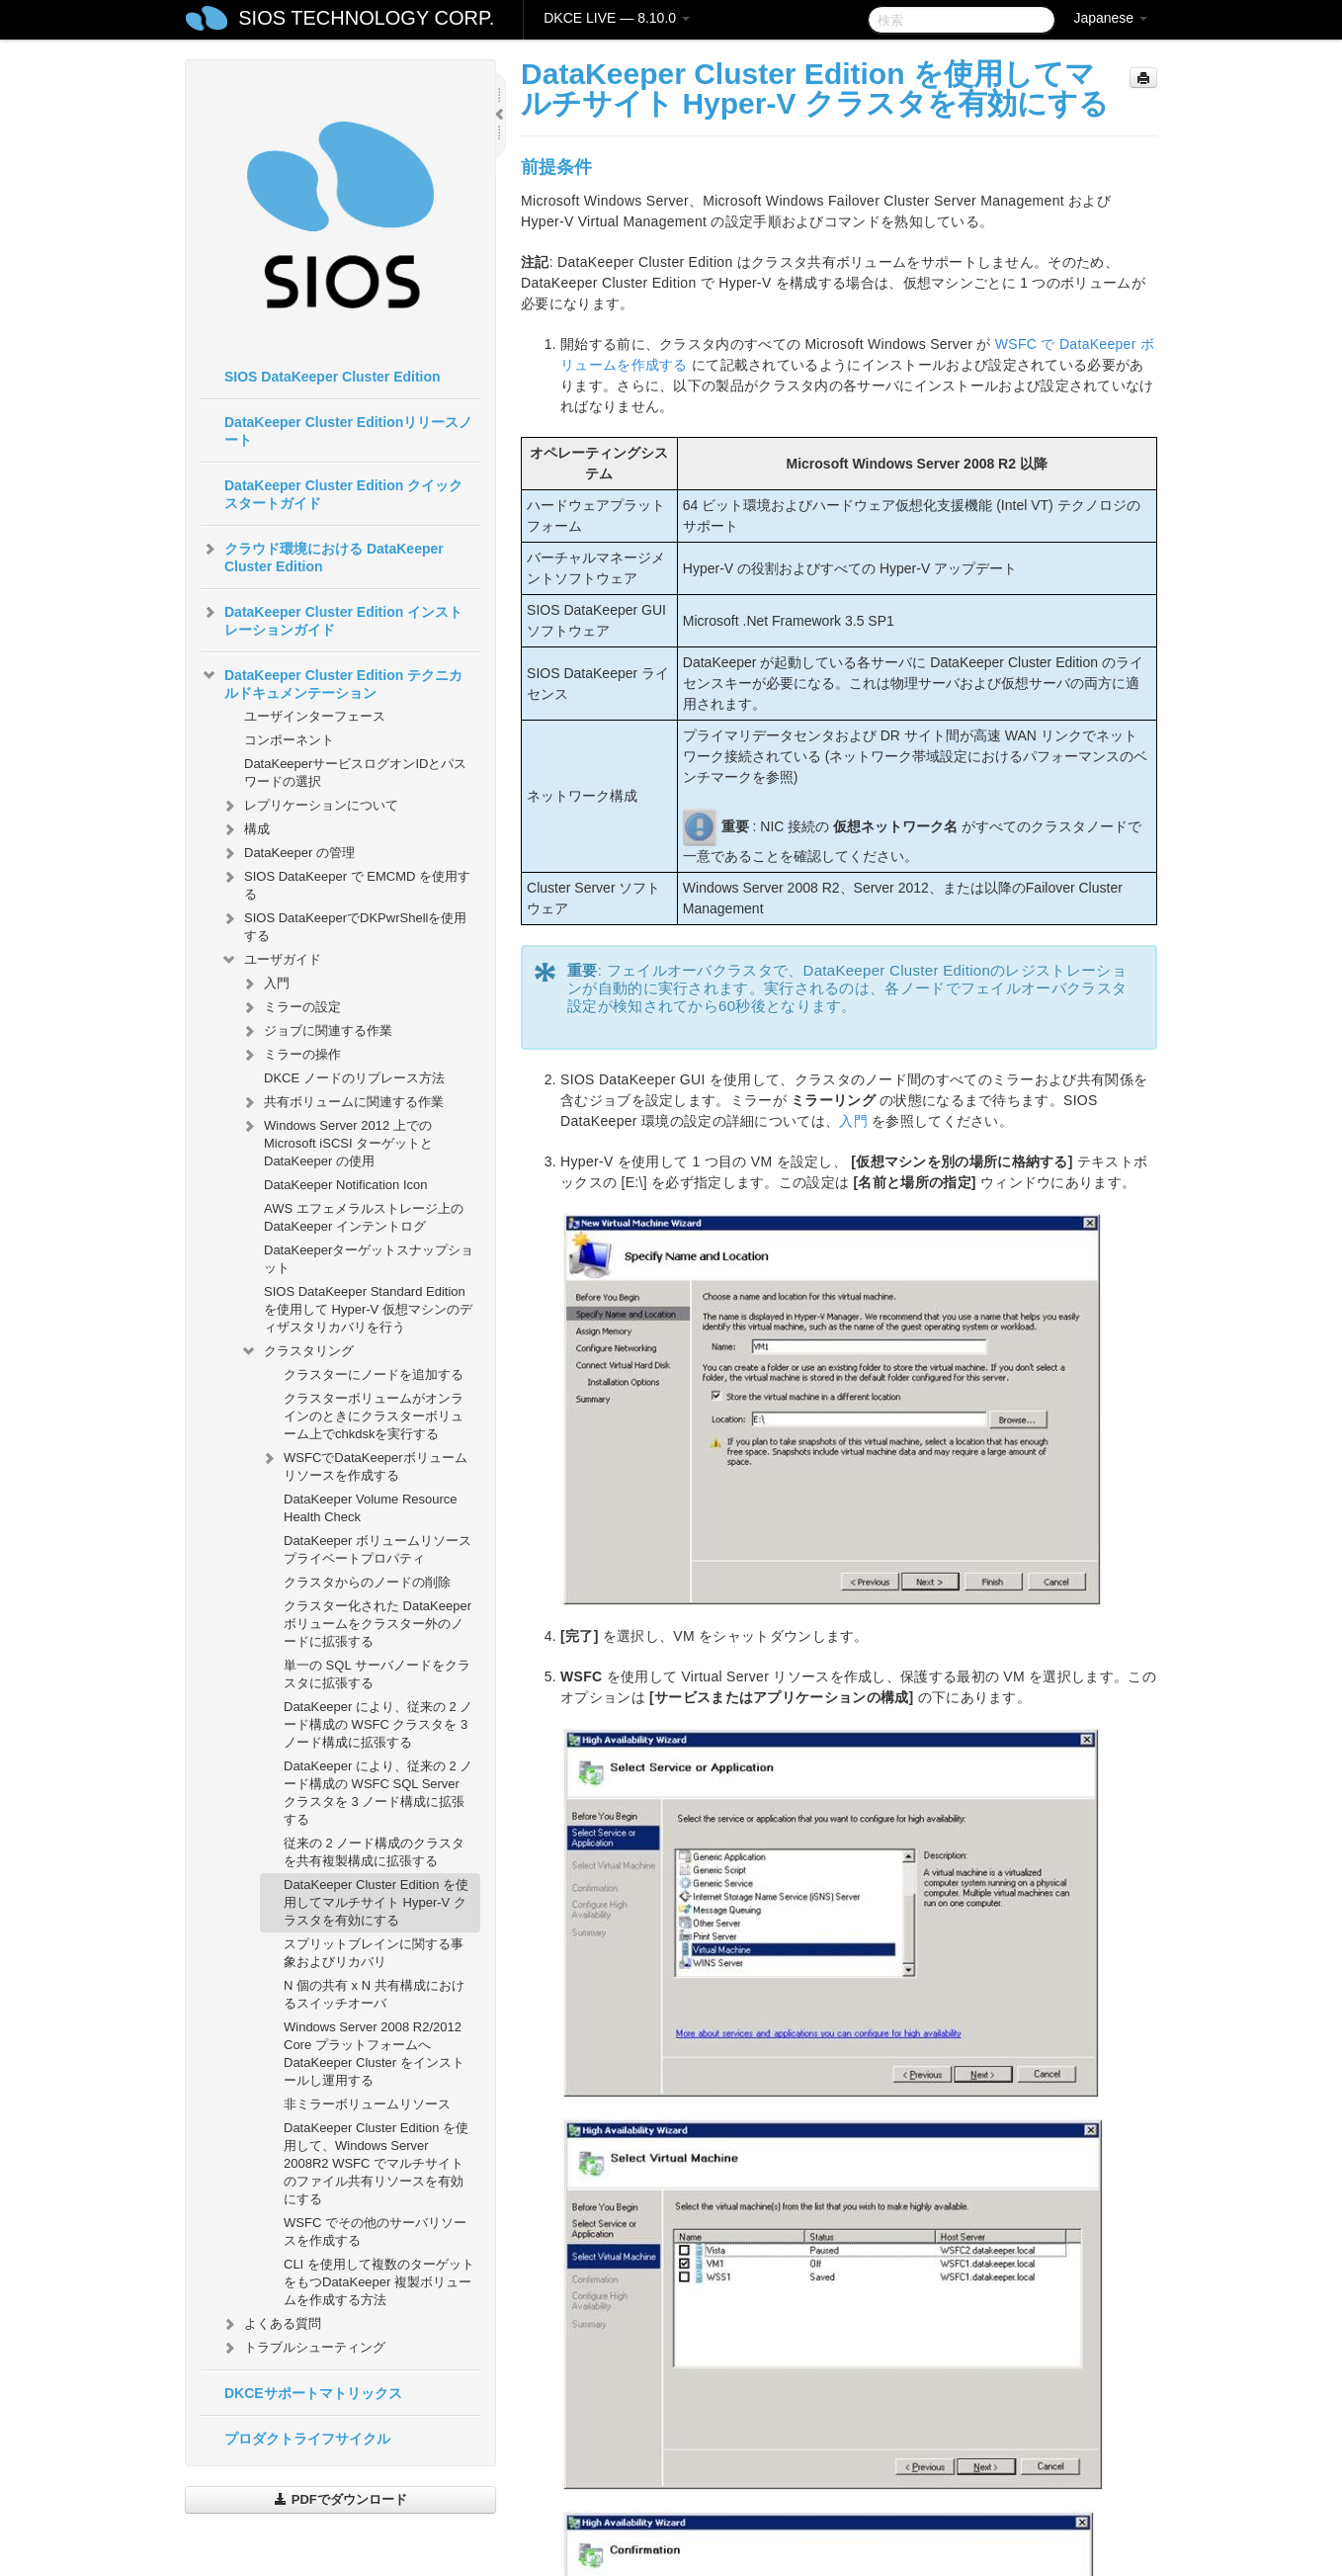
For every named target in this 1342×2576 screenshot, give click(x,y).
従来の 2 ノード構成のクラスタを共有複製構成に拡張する (374, 1852)
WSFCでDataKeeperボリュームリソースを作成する (363, 1464)
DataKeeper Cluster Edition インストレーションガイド (331, 619)
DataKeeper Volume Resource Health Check (371, 1508)
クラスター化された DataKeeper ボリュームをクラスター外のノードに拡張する (377, 1623)
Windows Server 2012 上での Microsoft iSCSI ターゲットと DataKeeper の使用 (336, 1141)
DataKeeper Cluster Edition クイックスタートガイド (343, 494)
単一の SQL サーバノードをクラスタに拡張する (377, 1674)
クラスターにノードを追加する (373, 1374)
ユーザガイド (270, 960)
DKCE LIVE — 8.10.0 (617, 18)
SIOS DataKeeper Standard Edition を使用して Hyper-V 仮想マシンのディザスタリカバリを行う (368, 1309)
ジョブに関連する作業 (316, 1031)
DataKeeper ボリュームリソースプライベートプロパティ (377, 1549)
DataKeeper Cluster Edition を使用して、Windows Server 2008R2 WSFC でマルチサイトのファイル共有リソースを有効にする (376, 2163)
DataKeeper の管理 (287, 853)
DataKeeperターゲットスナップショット (368, 1259)
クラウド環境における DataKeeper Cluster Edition (322, 555)
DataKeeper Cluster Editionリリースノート (348, 431)
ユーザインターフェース (314, 716)
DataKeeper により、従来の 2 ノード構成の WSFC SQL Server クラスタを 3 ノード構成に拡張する (378, 1793)
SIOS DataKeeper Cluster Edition (332, 377)
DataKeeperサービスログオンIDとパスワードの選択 (355, 772)
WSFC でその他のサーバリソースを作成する (375, 2231)
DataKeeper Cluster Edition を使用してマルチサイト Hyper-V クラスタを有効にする (376, 1902)
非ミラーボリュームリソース (367, 2104)
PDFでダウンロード (340, 2499)
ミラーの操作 (290, 1055)
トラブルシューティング (302, 2348)
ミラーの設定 (290, 1007)
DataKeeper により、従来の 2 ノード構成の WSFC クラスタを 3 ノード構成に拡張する (378, 1724)
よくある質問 (270, 2324)
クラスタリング (297, 1351)
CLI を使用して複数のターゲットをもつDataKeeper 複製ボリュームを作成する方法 (379, 2282)
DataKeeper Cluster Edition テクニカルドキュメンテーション (331, 682)
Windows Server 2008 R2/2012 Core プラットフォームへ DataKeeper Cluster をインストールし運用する (374, 2053)
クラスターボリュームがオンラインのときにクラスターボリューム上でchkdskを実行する (373, 1416)
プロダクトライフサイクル (307, 2439)
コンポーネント (289, 739)
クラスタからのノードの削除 (367, 1582)
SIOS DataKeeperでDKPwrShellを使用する (343, 924)
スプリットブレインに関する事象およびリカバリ (373, 1952)
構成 (245, 829)
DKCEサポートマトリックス (313, 2393)
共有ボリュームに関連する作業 (342, 1102)
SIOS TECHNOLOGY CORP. (366, 18)
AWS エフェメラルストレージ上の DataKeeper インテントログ (363, 1217)
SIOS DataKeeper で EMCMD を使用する (345, 883)
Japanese (1110, 18)
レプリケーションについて (309, 805)
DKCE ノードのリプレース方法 (354, 1078)
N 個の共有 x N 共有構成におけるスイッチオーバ (374, 1994)
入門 (265, 983)
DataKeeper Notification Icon (345, 1184)
